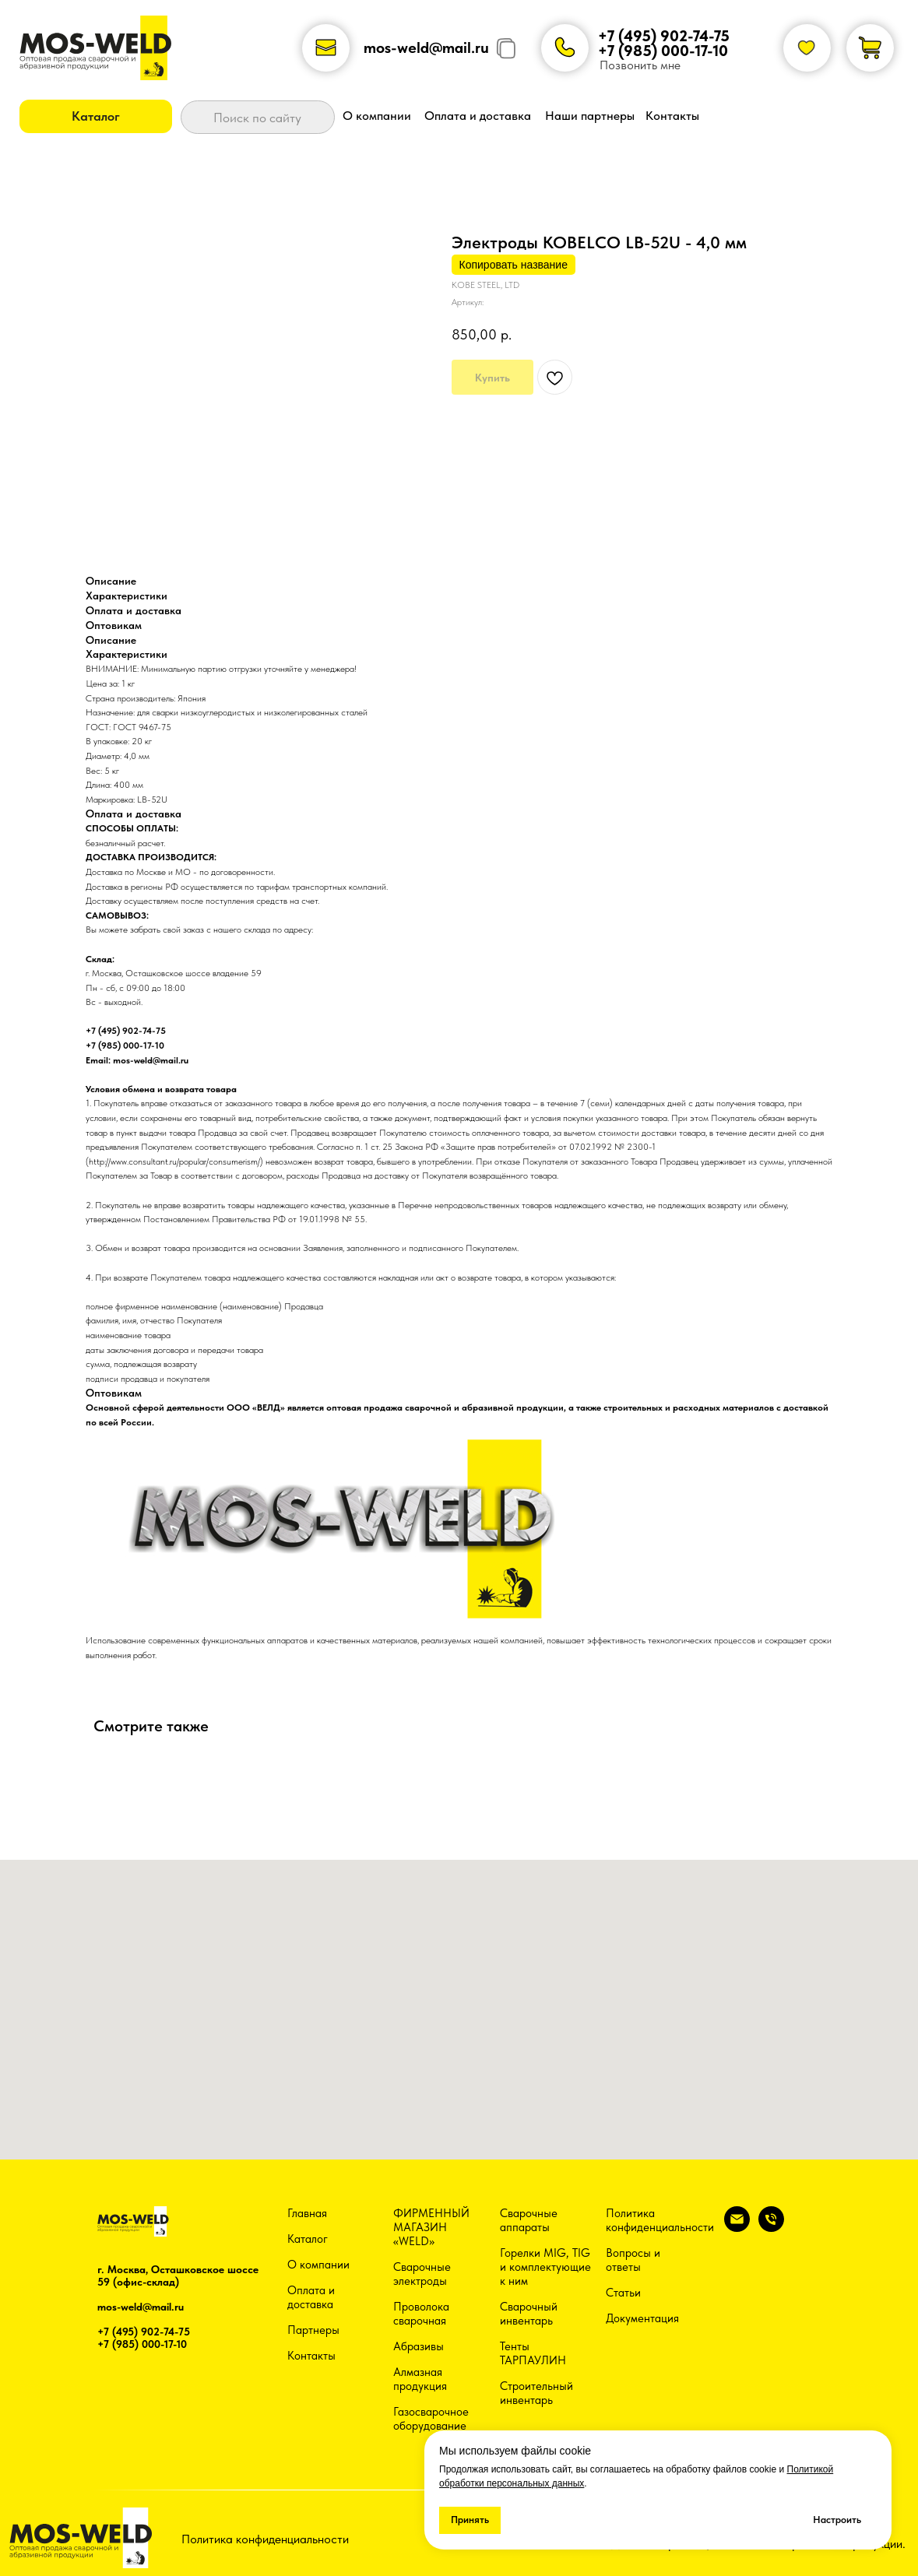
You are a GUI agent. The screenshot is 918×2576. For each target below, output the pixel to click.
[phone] (771, 2227)
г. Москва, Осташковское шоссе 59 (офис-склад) (178, 2275)
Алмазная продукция (420, 2379)
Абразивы (418, 2346)
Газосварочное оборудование (431, 2419)
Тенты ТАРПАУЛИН (533, 2353)
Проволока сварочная (421, 2314)
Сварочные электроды (422, 2274)
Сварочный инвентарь (528, 2314)
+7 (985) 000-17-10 (663, 50)
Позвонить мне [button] (640, 65)
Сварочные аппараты (528, 2220)
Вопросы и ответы (633, 2260)
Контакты (311, 2356)
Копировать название (513, 264)
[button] (95, 116)
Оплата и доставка (311, 2297)
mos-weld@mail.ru (426, 47)
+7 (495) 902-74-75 (664, 35)
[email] (737, 2227)
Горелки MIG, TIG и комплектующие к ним (545, 2267)
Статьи (623, 2293)
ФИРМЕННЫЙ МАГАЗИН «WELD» (431, 2227)
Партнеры (313, 2330)
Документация (642, 2318)
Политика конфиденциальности (660, 2220)
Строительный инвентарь (536, 2393)
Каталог (307, 2239)
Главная (307, 2213)
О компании (318, 2265)
